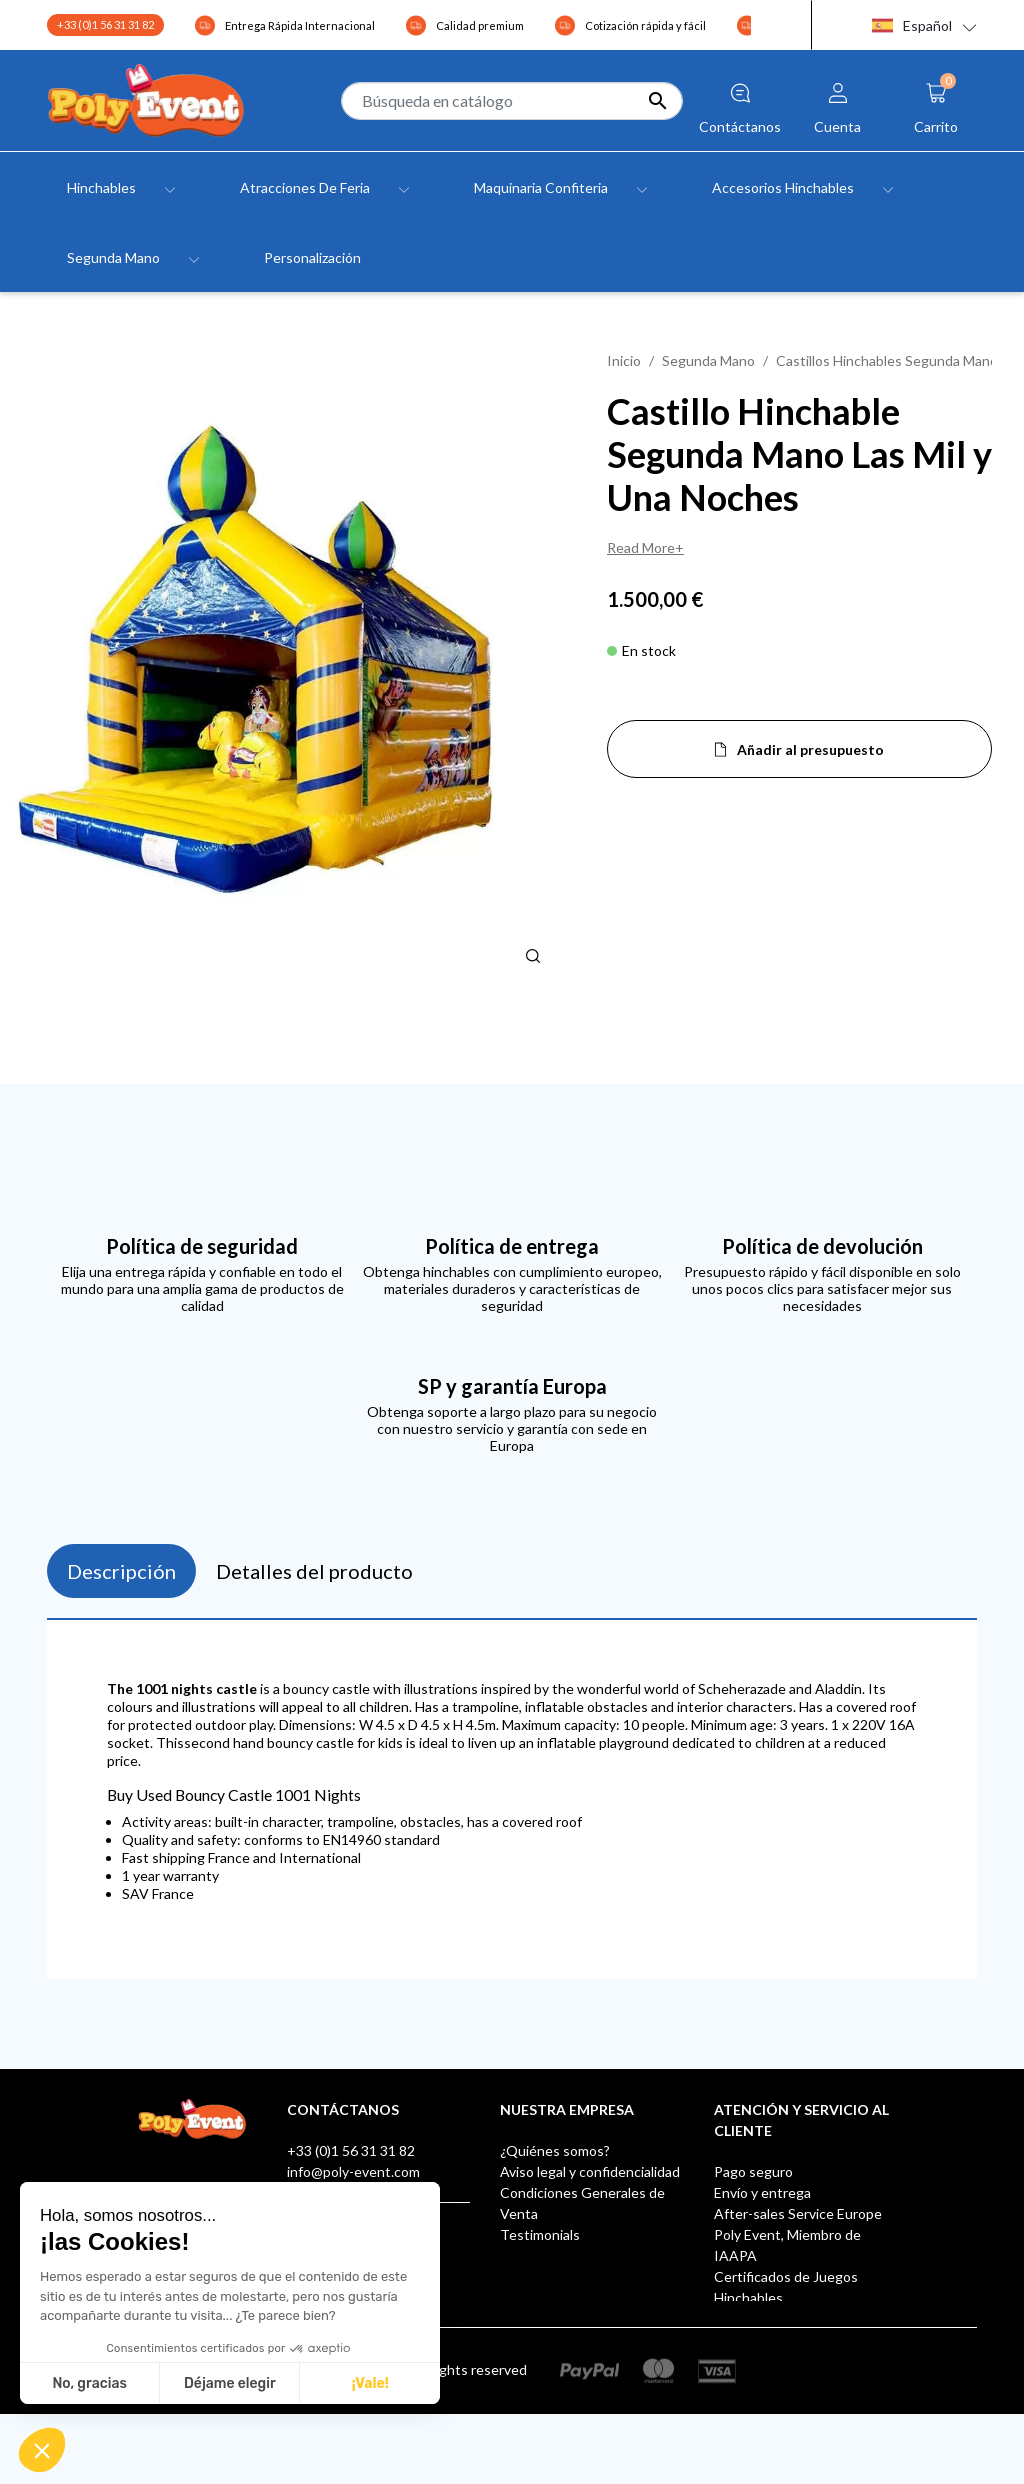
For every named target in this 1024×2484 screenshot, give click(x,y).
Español (912, 25)
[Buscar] (512, 101)
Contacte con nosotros (573, 2255)
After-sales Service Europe (798, 2213)
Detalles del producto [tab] (314, 1571)
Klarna (734, 2339)
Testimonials (540, 2234)
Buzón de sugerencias (782, 2318)
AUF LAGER (751, 2360)
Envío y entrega (762, 2192)
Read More (641, 547)
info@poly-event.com (353, 2171)
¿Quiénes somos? (555, 2150)
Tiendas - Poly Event (564, 2276)
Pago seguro (753, 2171)
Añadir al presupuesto (810, 749)
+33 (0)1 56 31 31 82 (105, 24)
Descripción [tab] (121, 1571)
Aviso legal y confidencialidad (590, 2171)
